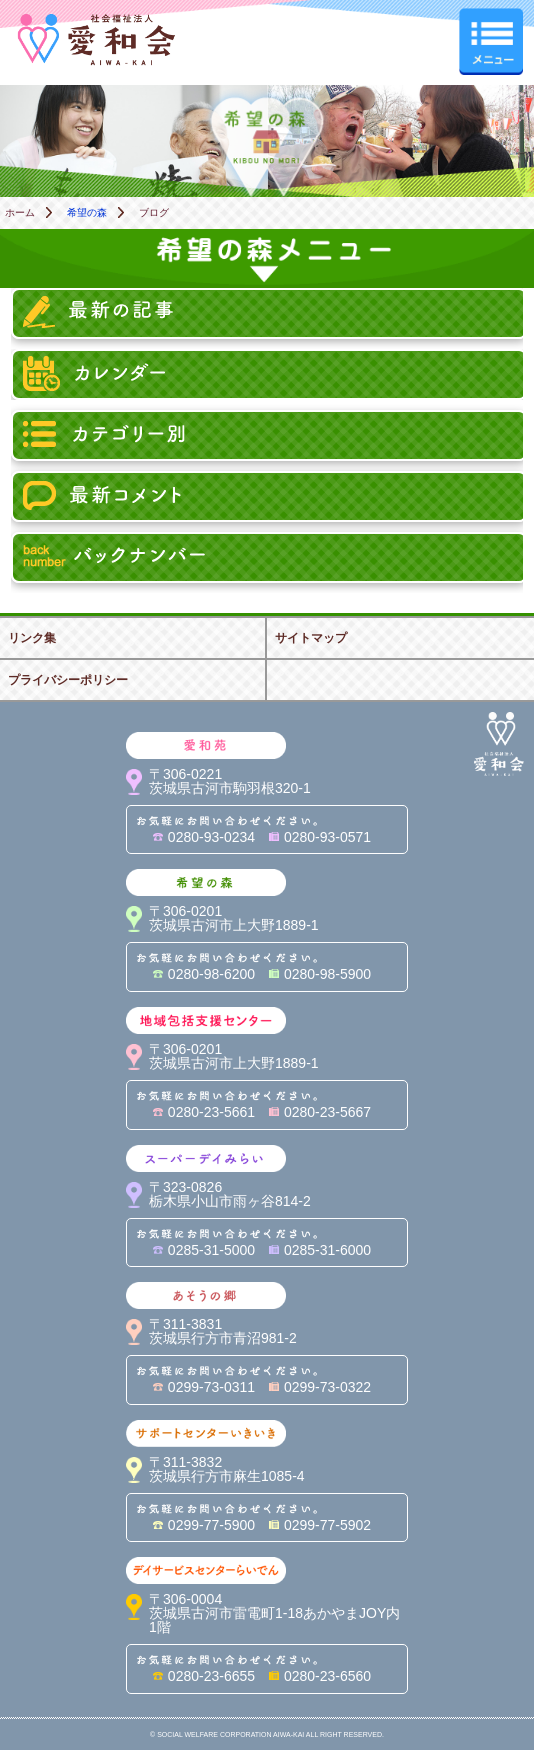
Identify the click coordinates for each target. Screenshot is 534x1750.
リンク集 (32, 638)
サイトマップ (311, 638)
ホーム (20, 212)
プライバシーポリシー (68, 680)
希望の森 (87, 212)
